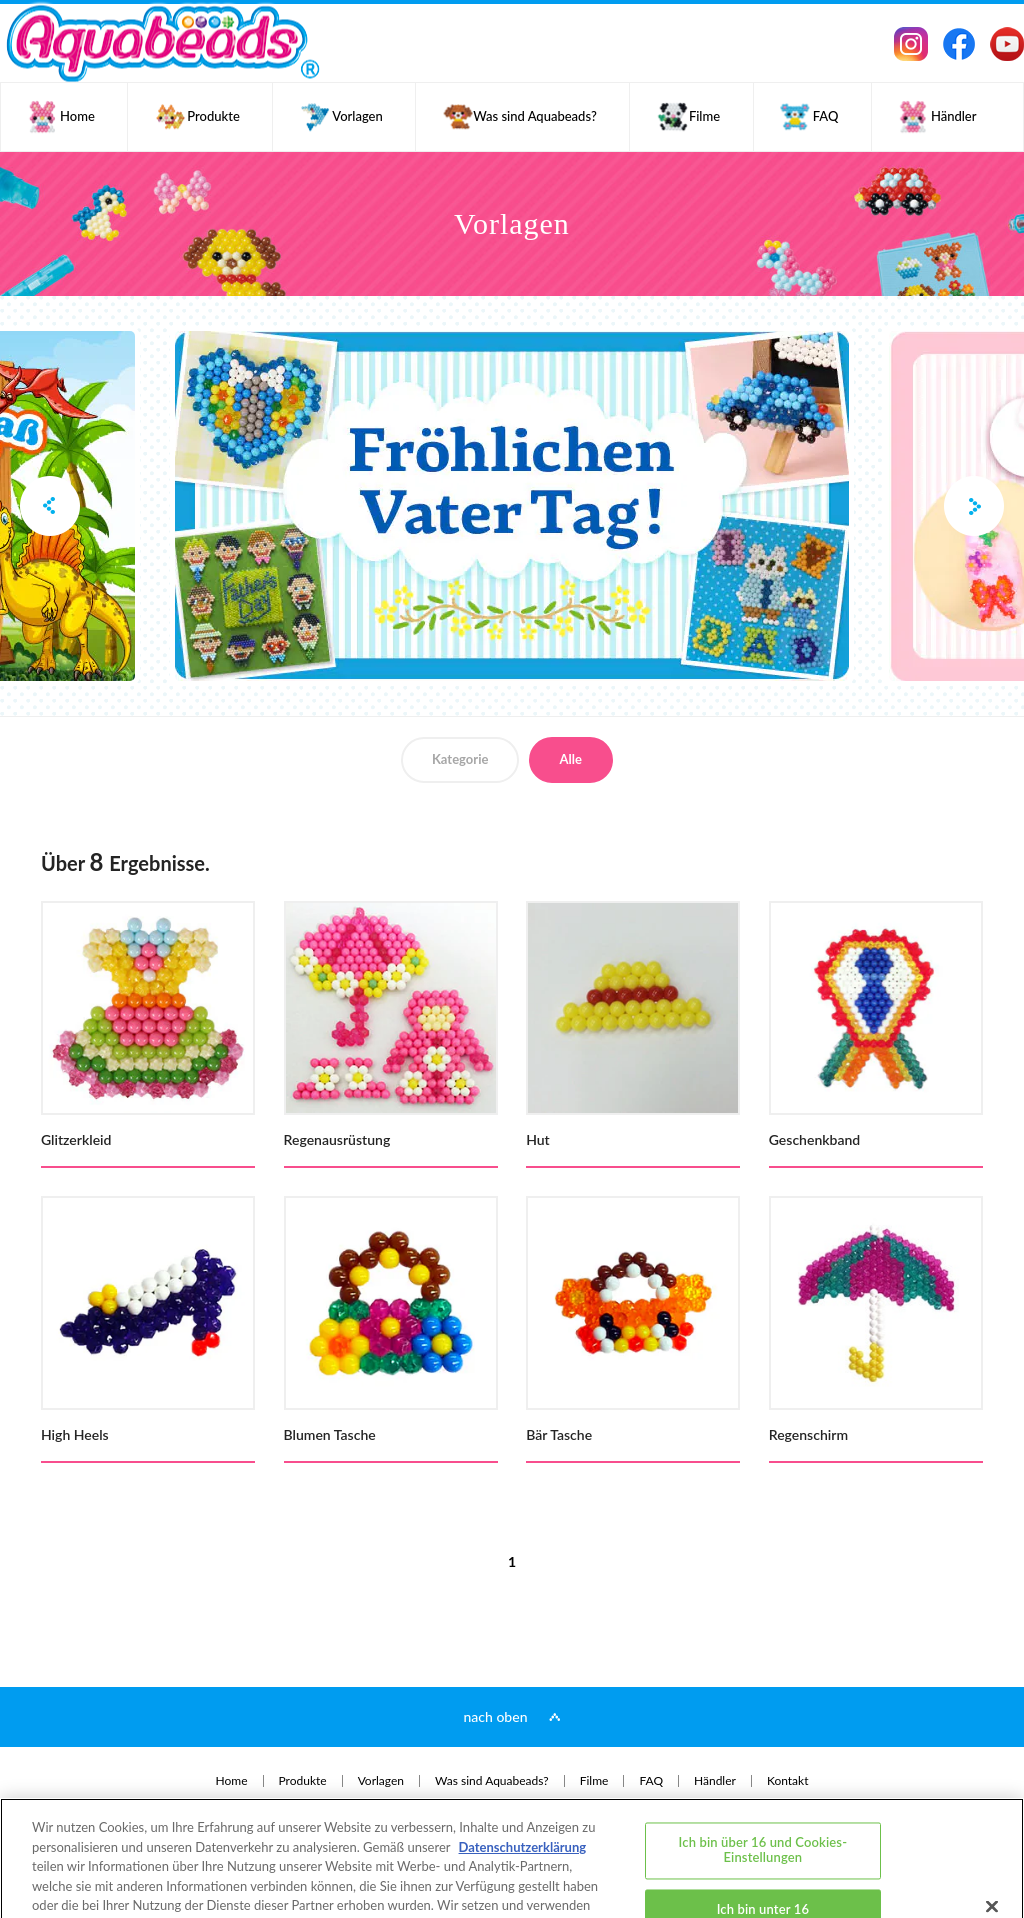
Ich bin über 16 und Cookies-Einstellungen (763, 1771)
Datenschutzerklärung (523, 1768)
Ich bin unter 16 (763, 1830)
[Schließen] (992, 1827)
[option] (512, 506)
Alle (571, 759)
